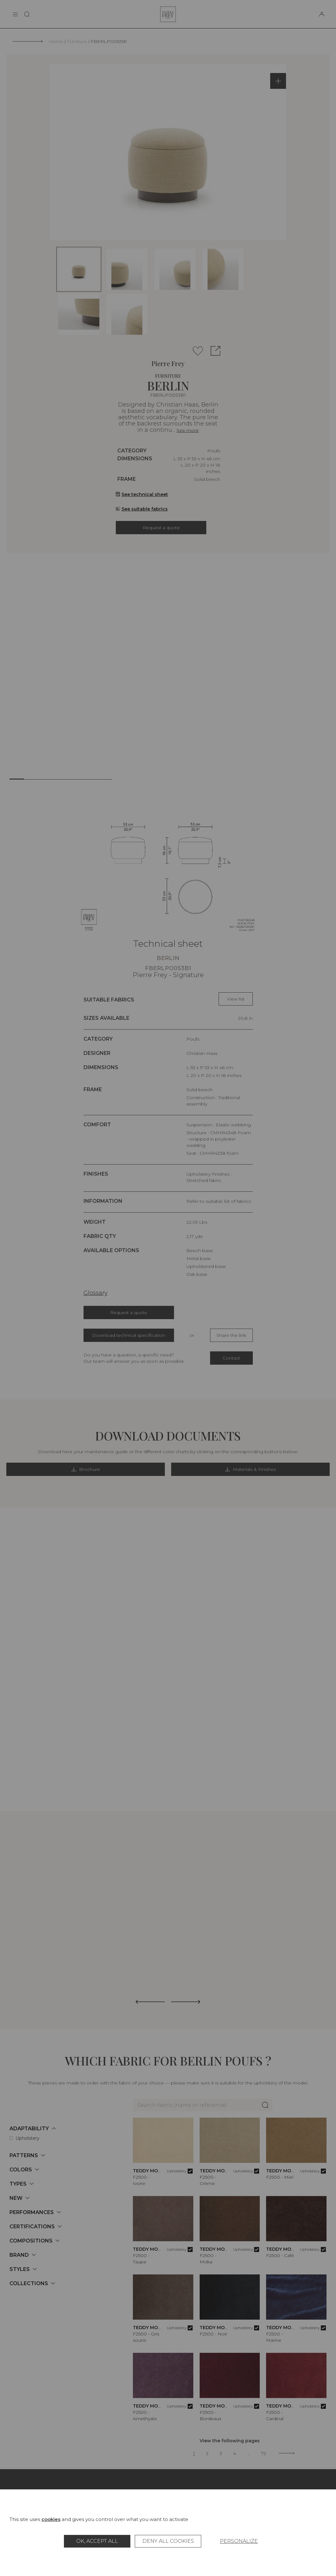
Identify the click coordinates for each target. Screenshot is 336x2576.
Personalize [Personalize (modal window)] (239, 2541)
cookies (50, 2519)
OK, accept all (97, 2541)
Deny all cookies (168, 2541)
